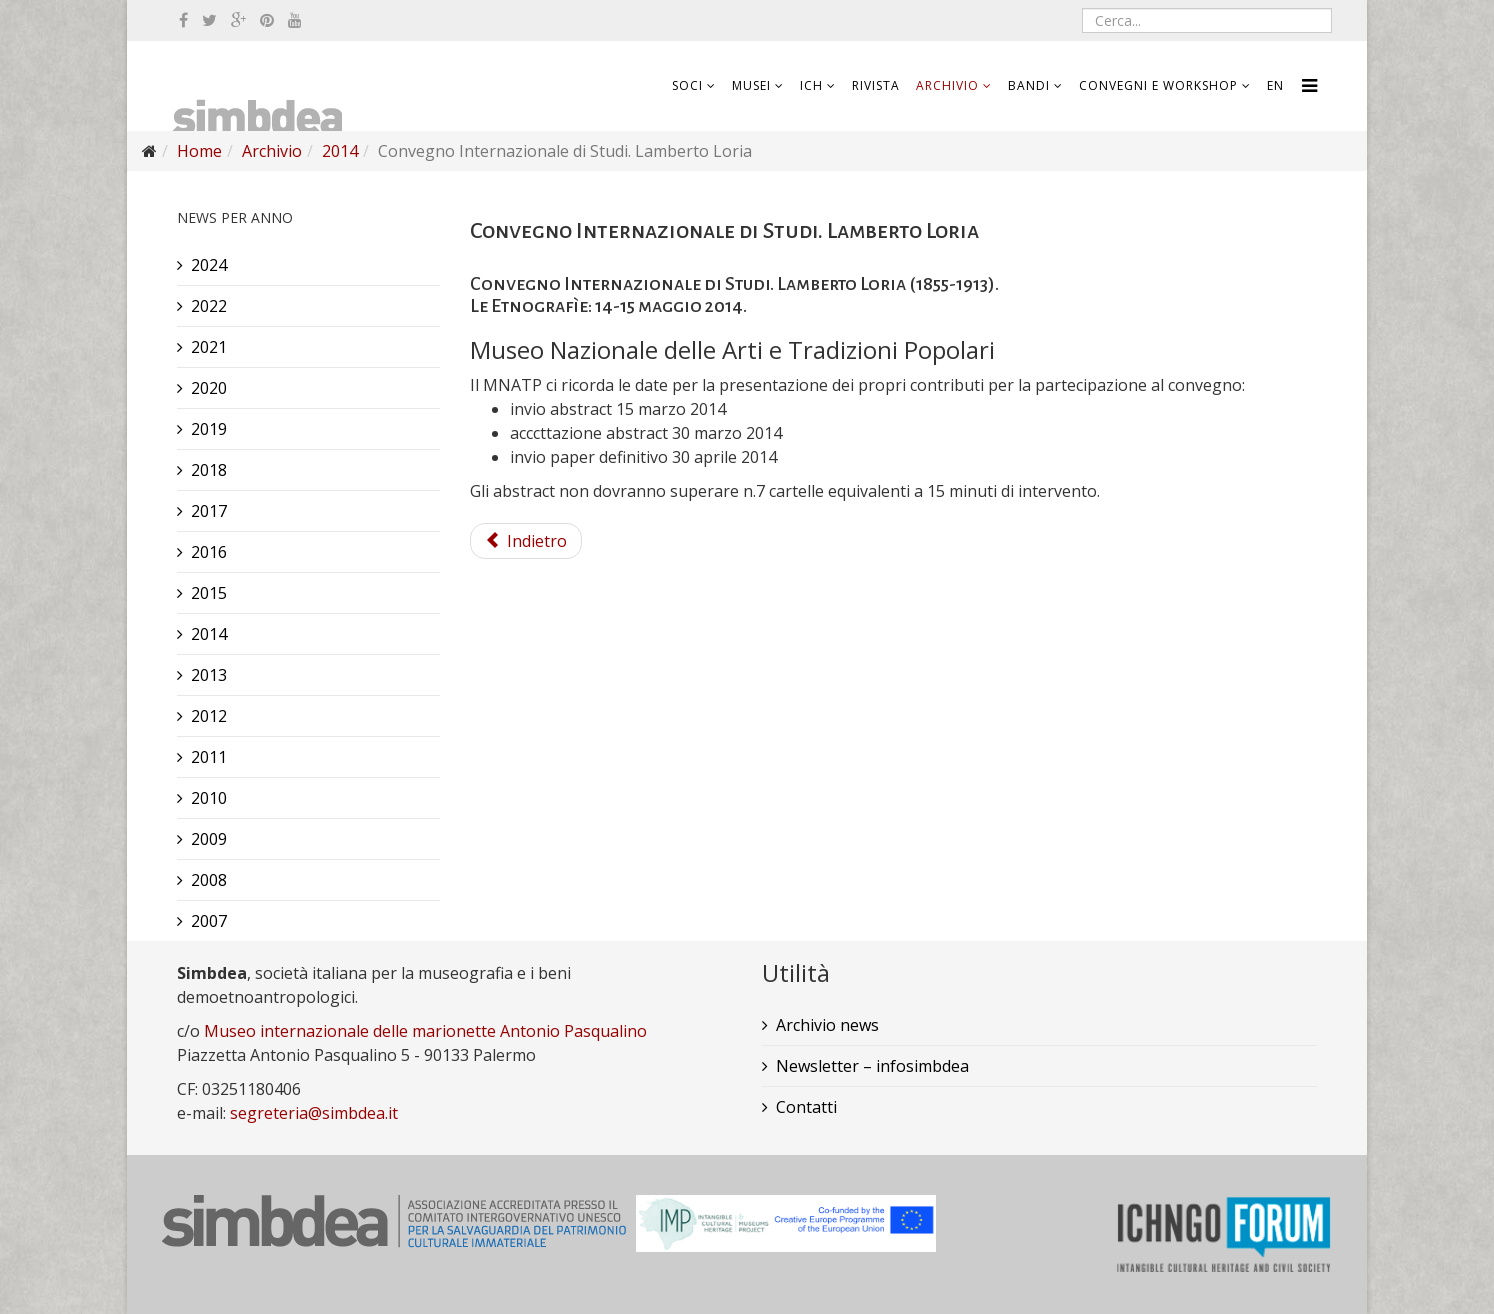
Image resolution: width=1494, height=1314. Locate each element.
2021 (209, 347)
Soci (687, 85)
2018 (209, 470)
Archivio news (827, 1025)
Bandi (1029, 85)
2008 (209, 880)
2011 (209, 757)
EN (1275, 85)
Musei (751, 85)
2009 (209, 839)
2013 (209, 675)
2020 (209, 388)
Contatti (806, 1107)
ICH (811, 85)
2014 (340, 151)
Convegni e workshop (1158, 85)
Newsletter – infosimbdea (872, 1066)
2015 (209, 593)
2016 (209, 552)
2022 (209, 306)
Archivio (947, 85)
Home (199, 151)
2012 (209, 716)
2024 (209, 265)
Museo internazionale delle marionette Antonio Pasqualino (425, 1031)
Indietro (526, 541)
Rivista (876, 85)
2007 (209, 921)
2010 (209, 798)
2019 (209, 429)
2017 (209, 511)
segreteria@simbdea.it (314, 1113)
